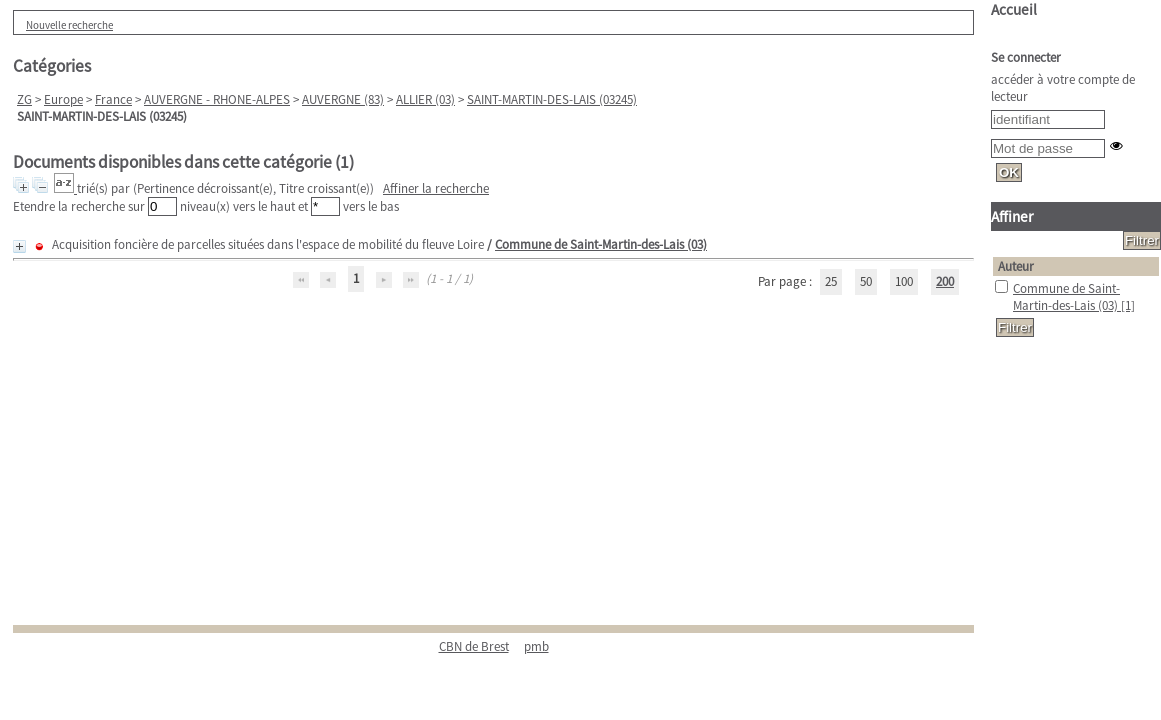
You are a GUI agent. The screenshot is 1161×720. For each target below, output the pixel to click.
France (113, 99)
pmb (536, 646)
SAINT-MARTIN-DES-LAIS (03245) (552, 99)
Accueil (1014, 9)
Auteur (1016, 266)
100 (904, 281)
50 (866, 281)
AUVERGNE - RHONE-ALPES (217, 99)
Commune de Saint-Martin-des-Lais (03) (601, 244)
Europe (63, 99)
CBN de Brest (474, 646)
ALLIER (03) (425, 99)
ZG (24, 99)
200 (945, 281)
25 (831, 281)
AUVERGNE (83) (343, 99)
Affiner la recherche (436, 188)
